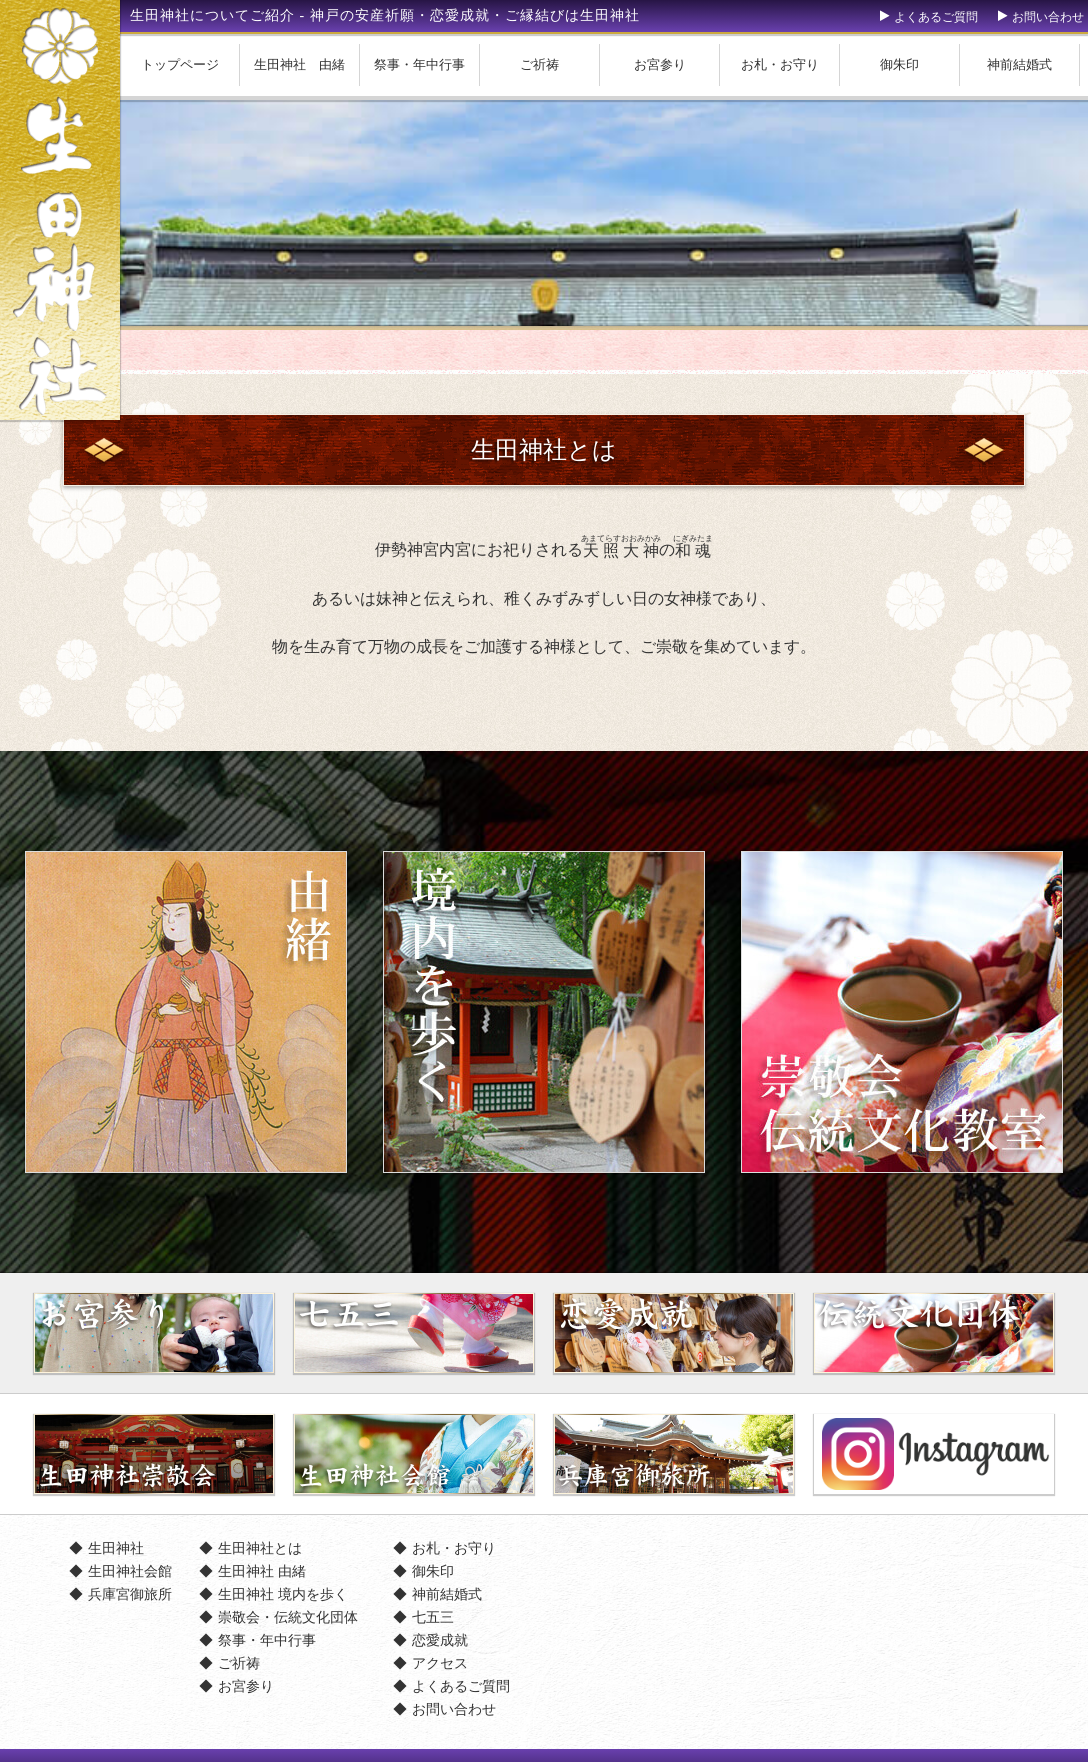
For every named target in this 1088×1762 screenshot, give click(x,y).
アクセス (440, 1663)
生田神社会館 (130, 1571)
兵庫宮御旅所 (130, 1594)
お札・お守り (780, 64)
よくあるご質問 (936, 17)
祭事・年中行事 (419, 64)
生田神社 (116, 1548)
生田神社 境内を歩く (283, 1594)
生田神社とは (260, 1548)
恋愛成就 (440, 1640)
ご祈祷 (539, 64)
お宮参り (660, 64)
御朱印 (899, 64)
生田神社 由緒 (299, 64)
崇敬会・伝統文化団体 (288, 1617)
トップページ (180, 64)
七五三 (433, 1617)
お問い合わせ (1048, 17)
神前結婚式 (1019, 64)
